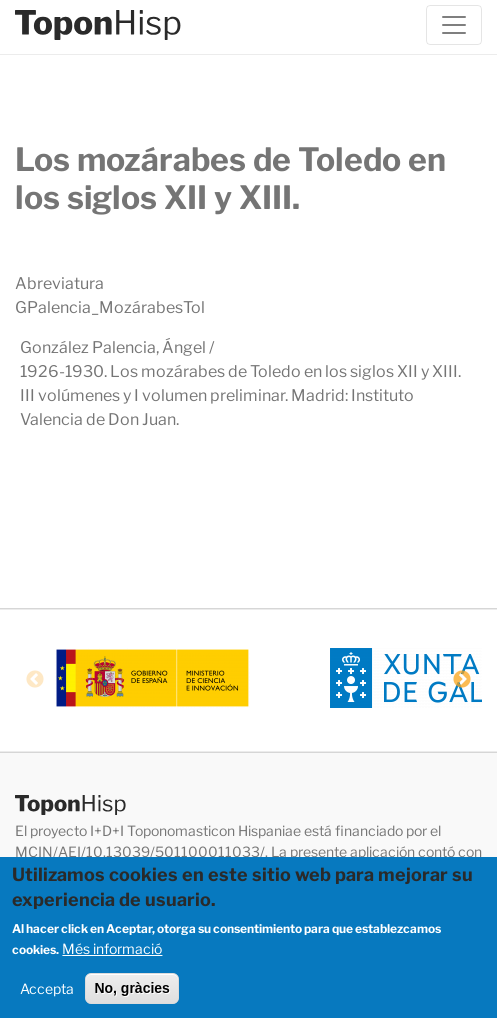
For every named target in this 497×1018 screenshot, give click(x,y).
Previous (35, 680)
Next (462, 680)
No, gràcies (131, 993)
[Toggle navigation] (454, 25)
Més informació (112, 953)
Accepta (47, 993)
